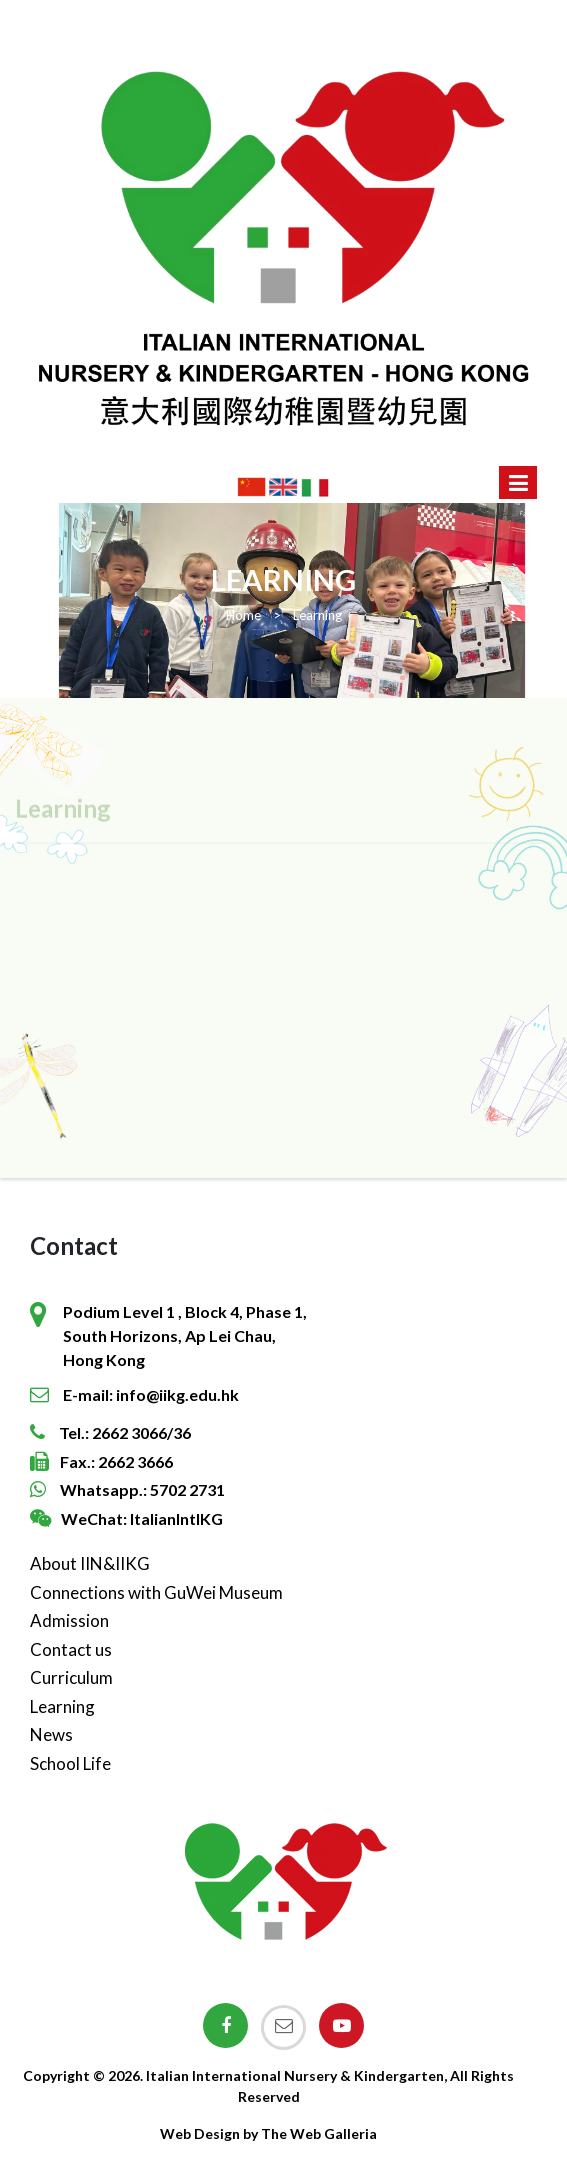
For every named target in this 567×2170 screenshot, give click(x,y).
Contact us (71, 1649)
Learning (62, 1706)
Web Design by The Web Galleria (268, 2133)
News (51, 1734)
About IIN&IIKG (90, 1563)
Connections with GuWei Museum (156, 1592)
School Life (70, 1763)
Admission (69, 1620)
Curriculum (71, 1677)
